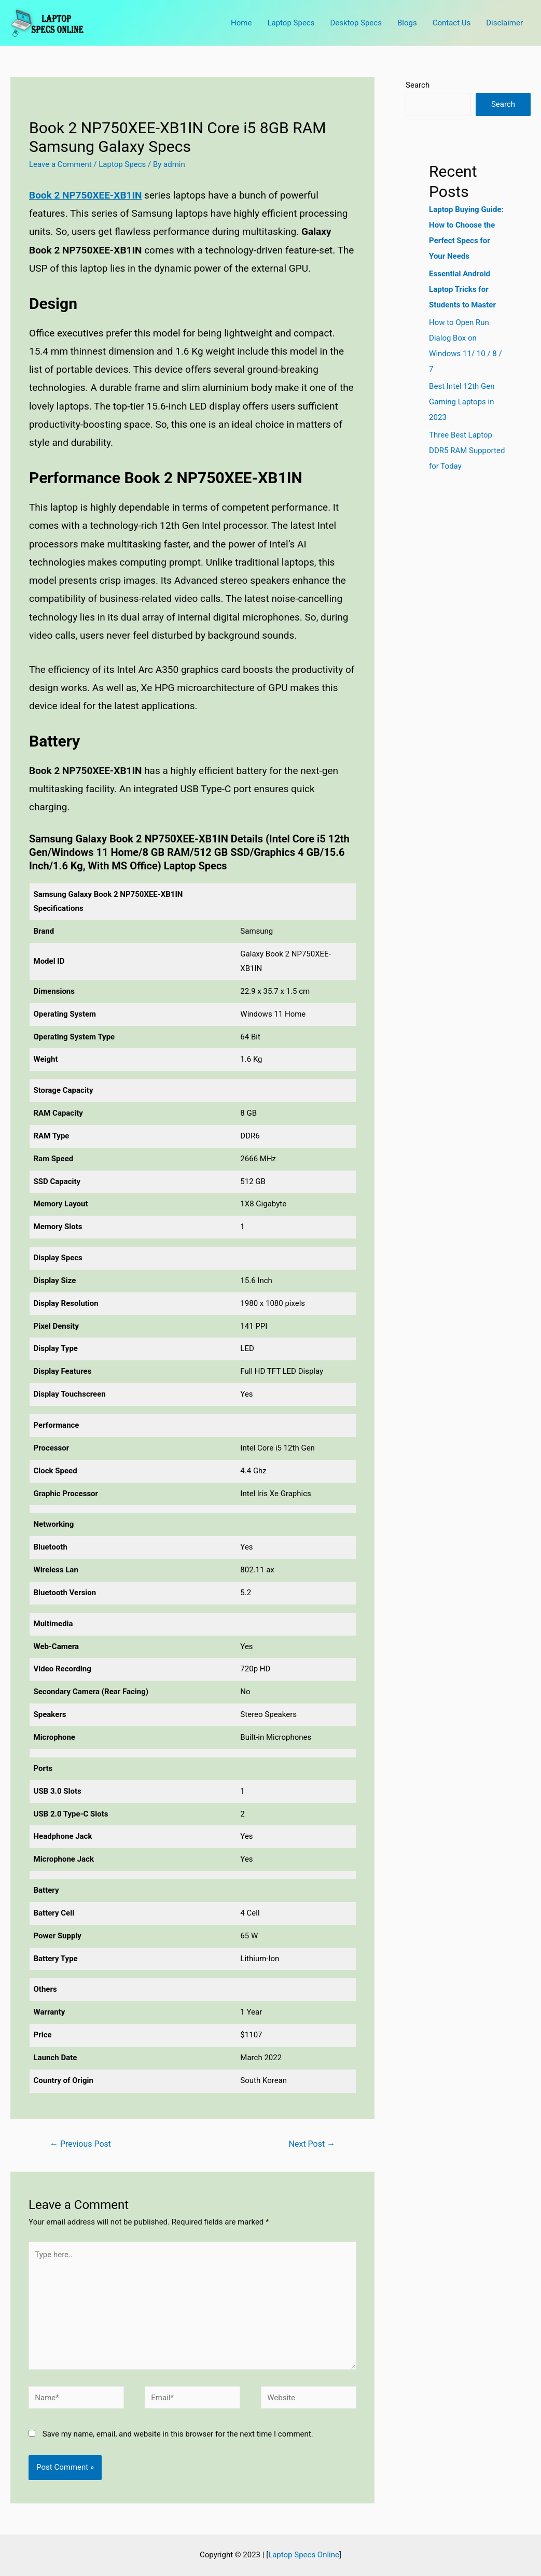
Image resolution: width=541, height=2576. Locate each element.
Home (241, 22)
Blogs (407, 22)
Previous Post (80, 2144)
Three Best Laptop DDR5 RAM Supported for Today (467, 450)
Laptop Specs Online (303, 2554)
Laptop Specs (290, 22)
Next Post (312, 2144)
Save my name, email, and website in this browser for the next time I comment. (178, 2434)
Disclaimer (504, 22)
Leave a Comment (60, 164)
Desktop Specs (355, 22)
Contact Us (452, 22)
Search (417, 85)
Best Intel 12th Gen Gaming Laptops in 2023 (461, 402)
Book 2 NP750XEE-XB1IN (85, 195)
